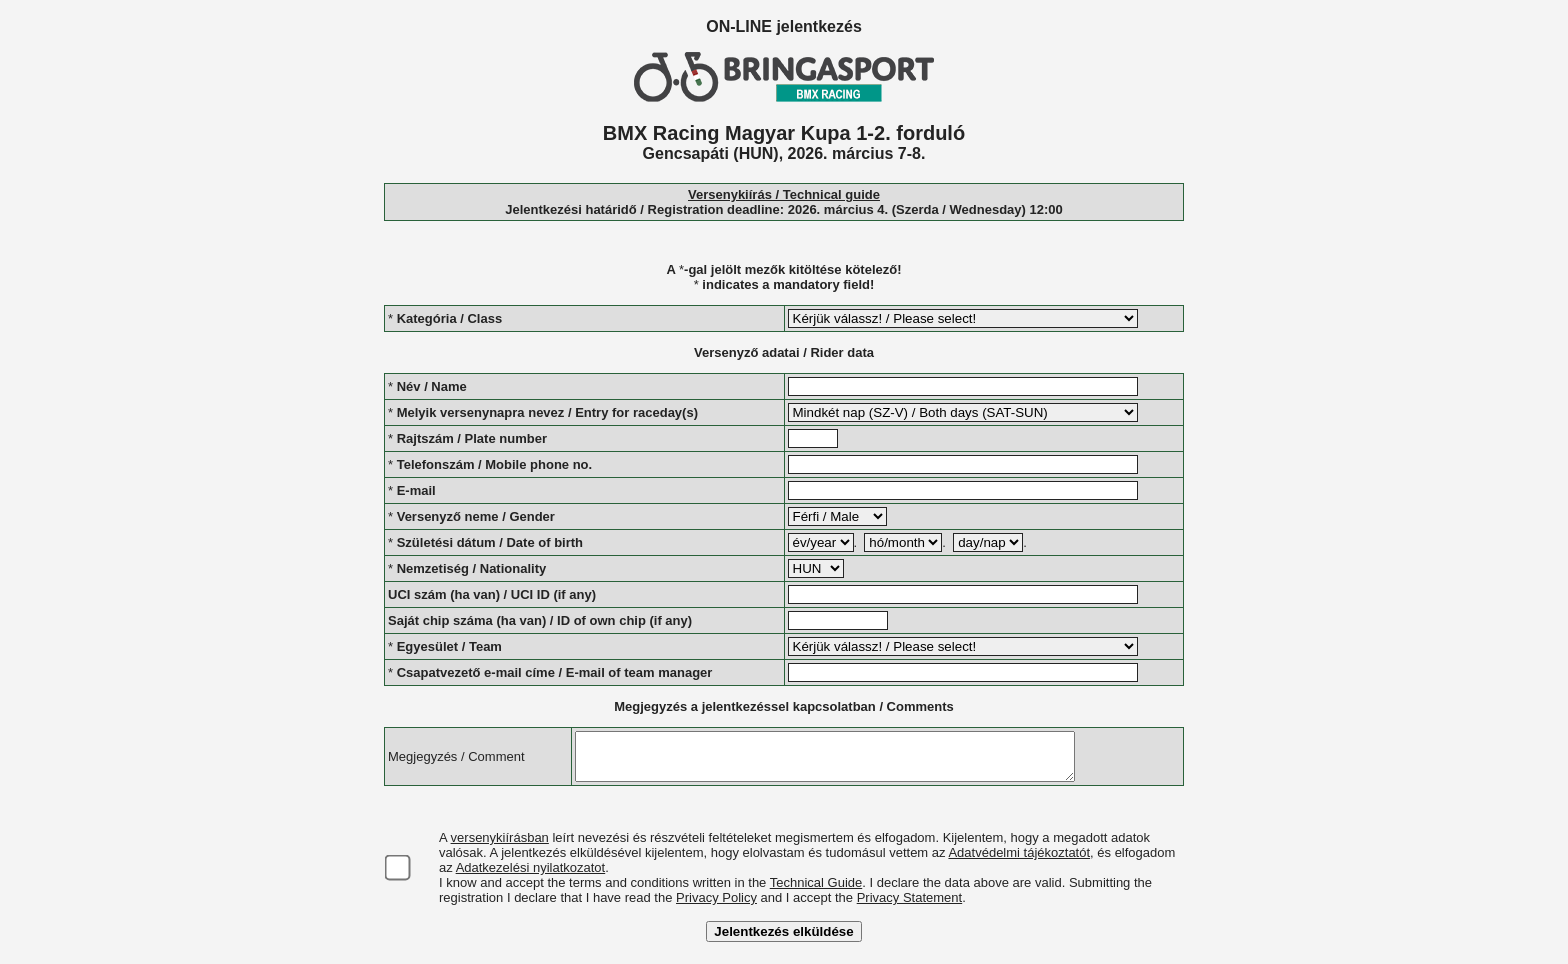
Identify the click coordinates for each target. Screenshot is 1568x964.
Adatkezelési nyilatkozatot (531, 876)
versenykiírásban (500, 846)
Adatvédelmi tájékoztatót (1019, 861)
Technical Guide (816, 891)
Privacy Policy (716, 906)
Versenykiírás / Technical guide (784, 194)
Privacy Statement (910, 906)
